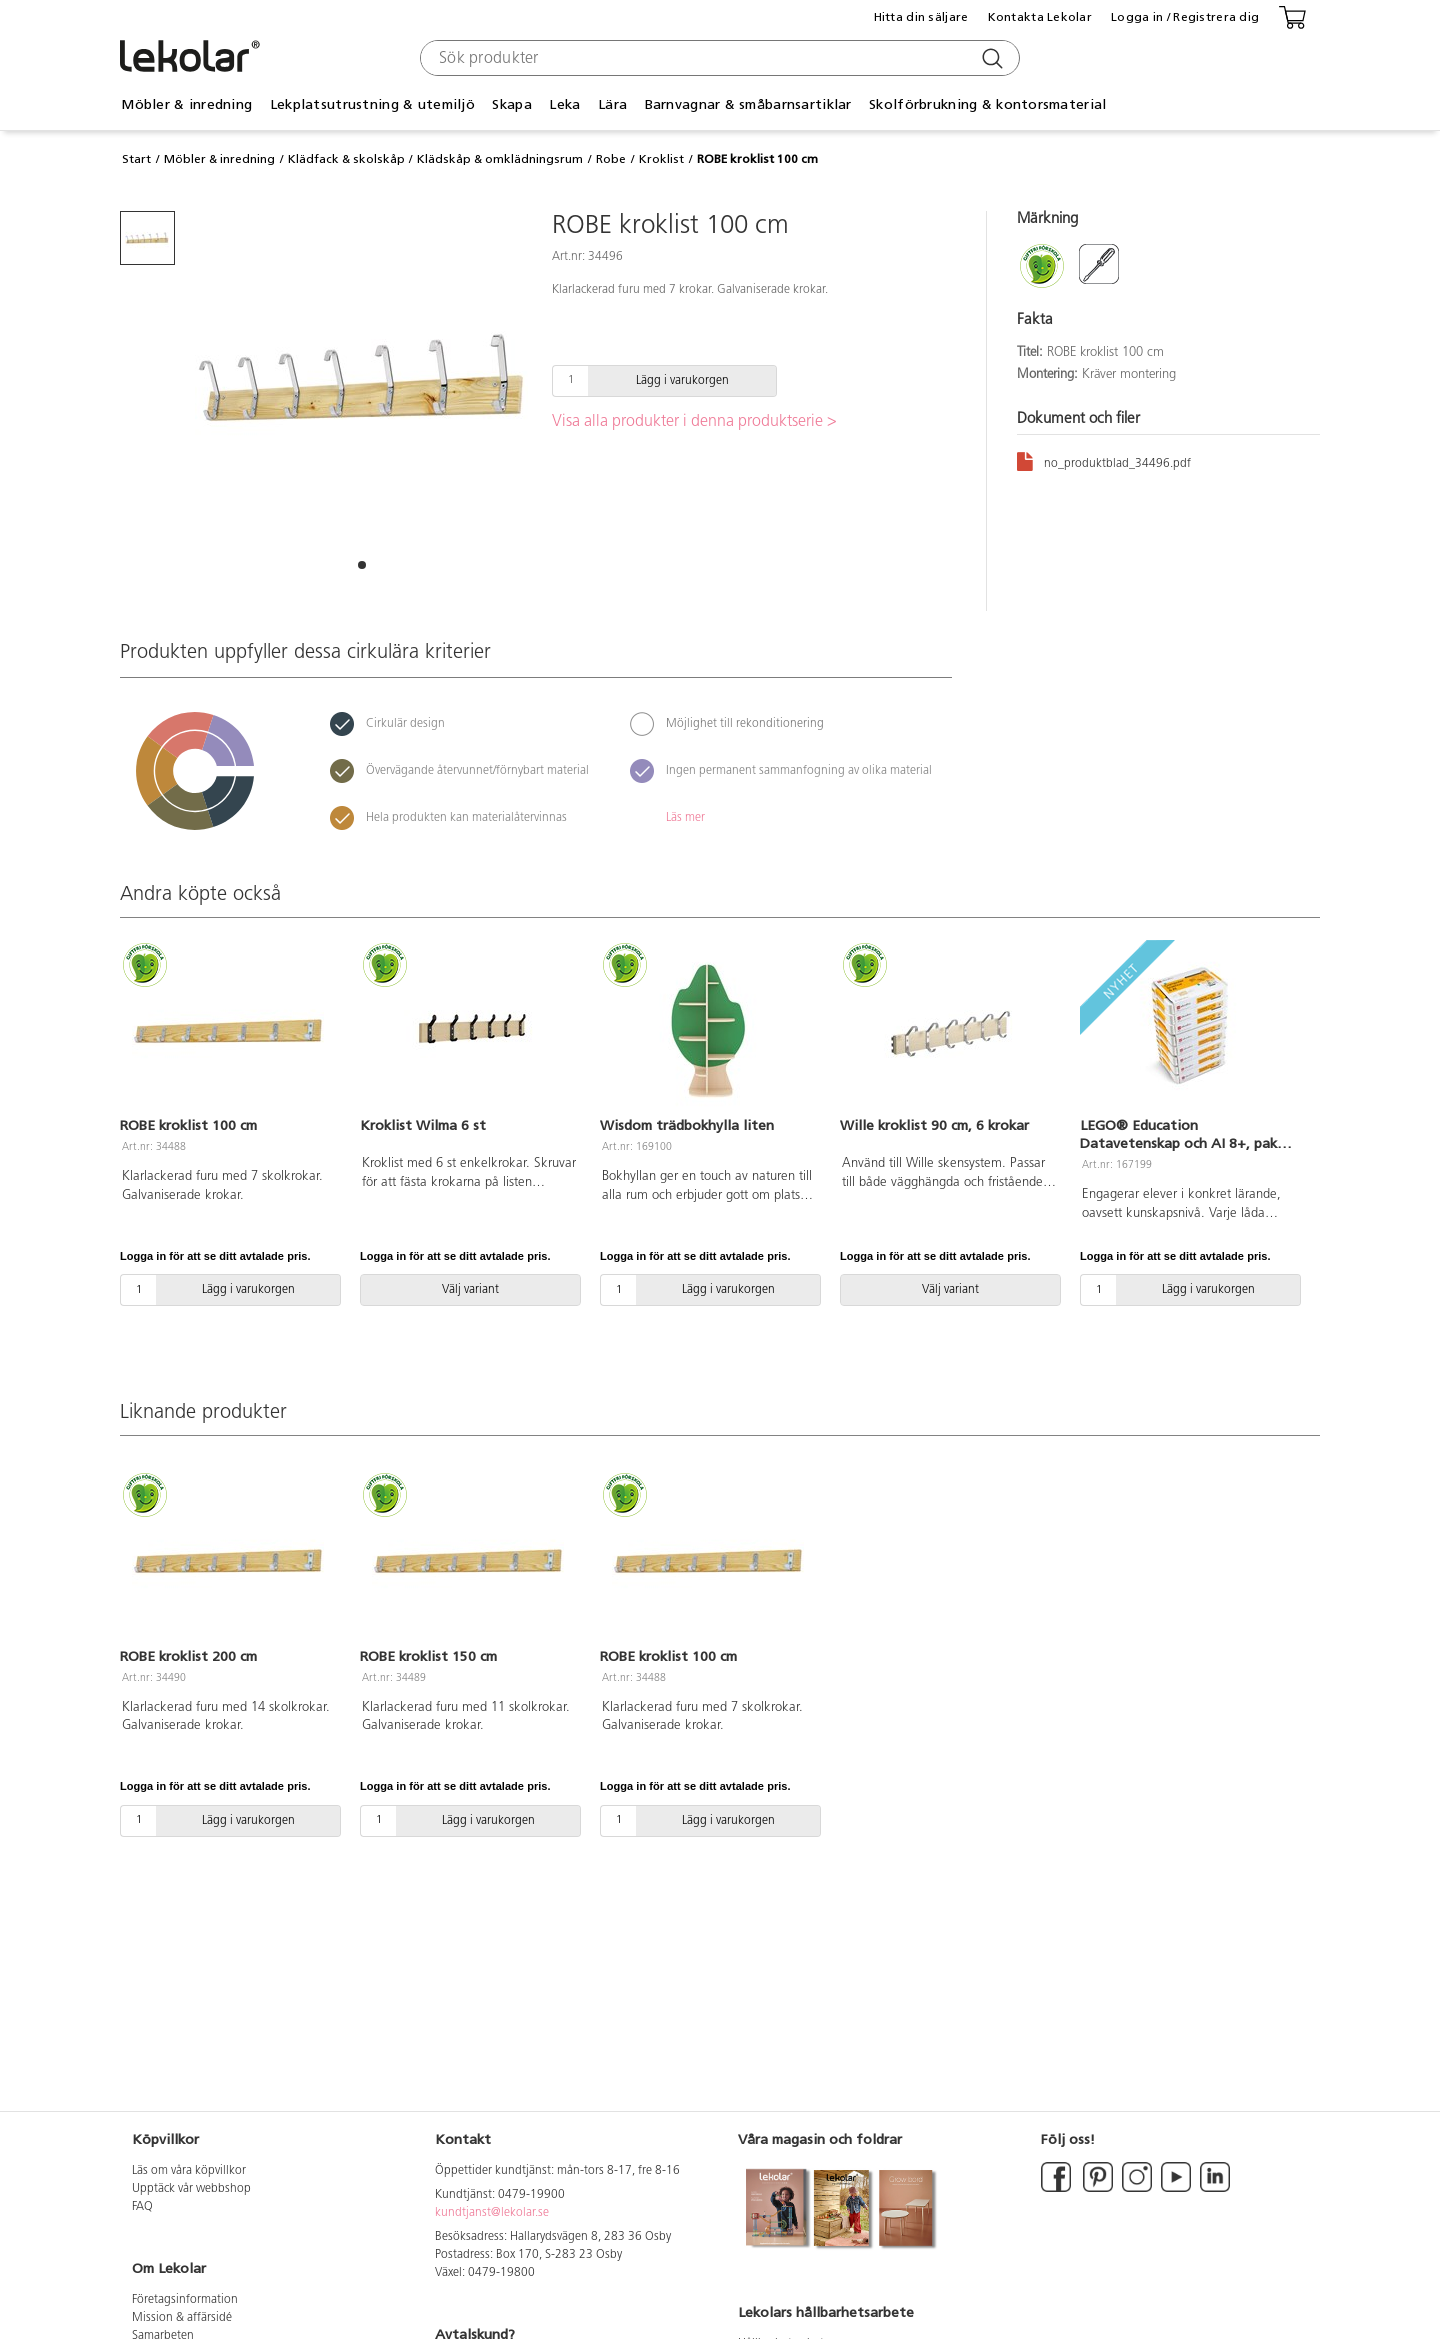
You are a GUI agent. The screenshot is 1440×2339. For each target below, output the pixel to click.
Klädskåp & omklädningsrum (500, 159)
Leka (564, 104)
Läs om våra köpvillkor (189, 2171)
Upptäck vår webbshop (191, 2189)
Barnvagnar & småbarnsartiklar (748, 104)
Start (136, 159)
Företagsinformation (185, 2300)
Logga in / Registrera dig (1185, 17)
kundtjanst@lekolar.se (492, 2213)
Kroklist (661, 159)
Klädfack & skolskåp (346, 159)
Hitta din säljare (921, 17)
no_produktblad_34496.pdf (1104, 460)
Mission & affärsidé (182, 2318)
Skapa (511, 104)
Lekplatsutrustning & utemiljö (372, 104)
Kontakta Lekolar (1040, 17)
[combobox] (717, 58)
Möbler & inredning (186, 104)
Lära (612, 104)
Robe (611, 159)
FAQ (142, 2207)
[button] (362, 565)
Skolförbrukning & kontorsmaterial (987, 104)
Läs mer (685, 818)
